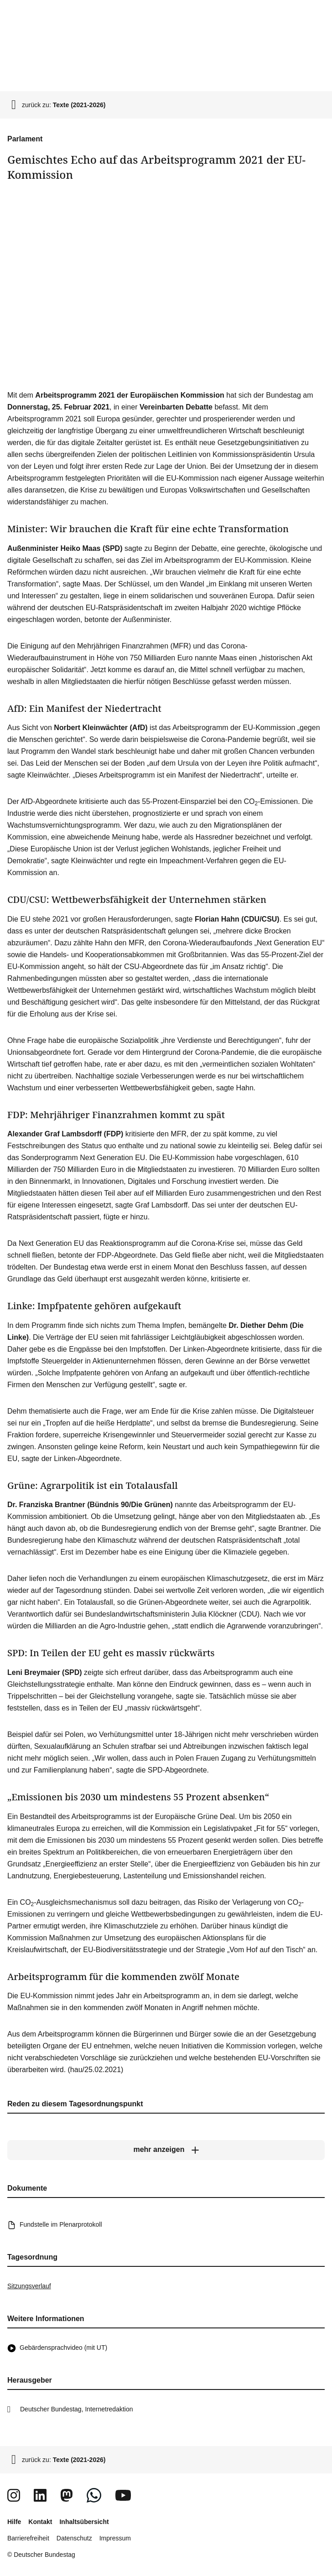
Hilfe (14, 2521)
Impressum (115, 2538)
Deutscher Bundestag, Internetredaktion (76, 2409)
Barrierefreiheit (28, 2538)
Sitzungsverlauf (29, 2286)
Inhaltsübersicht (84, 2521)
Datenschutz (74, 2538)
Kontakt (40, 2521)
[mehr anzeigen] (166, 2150)
